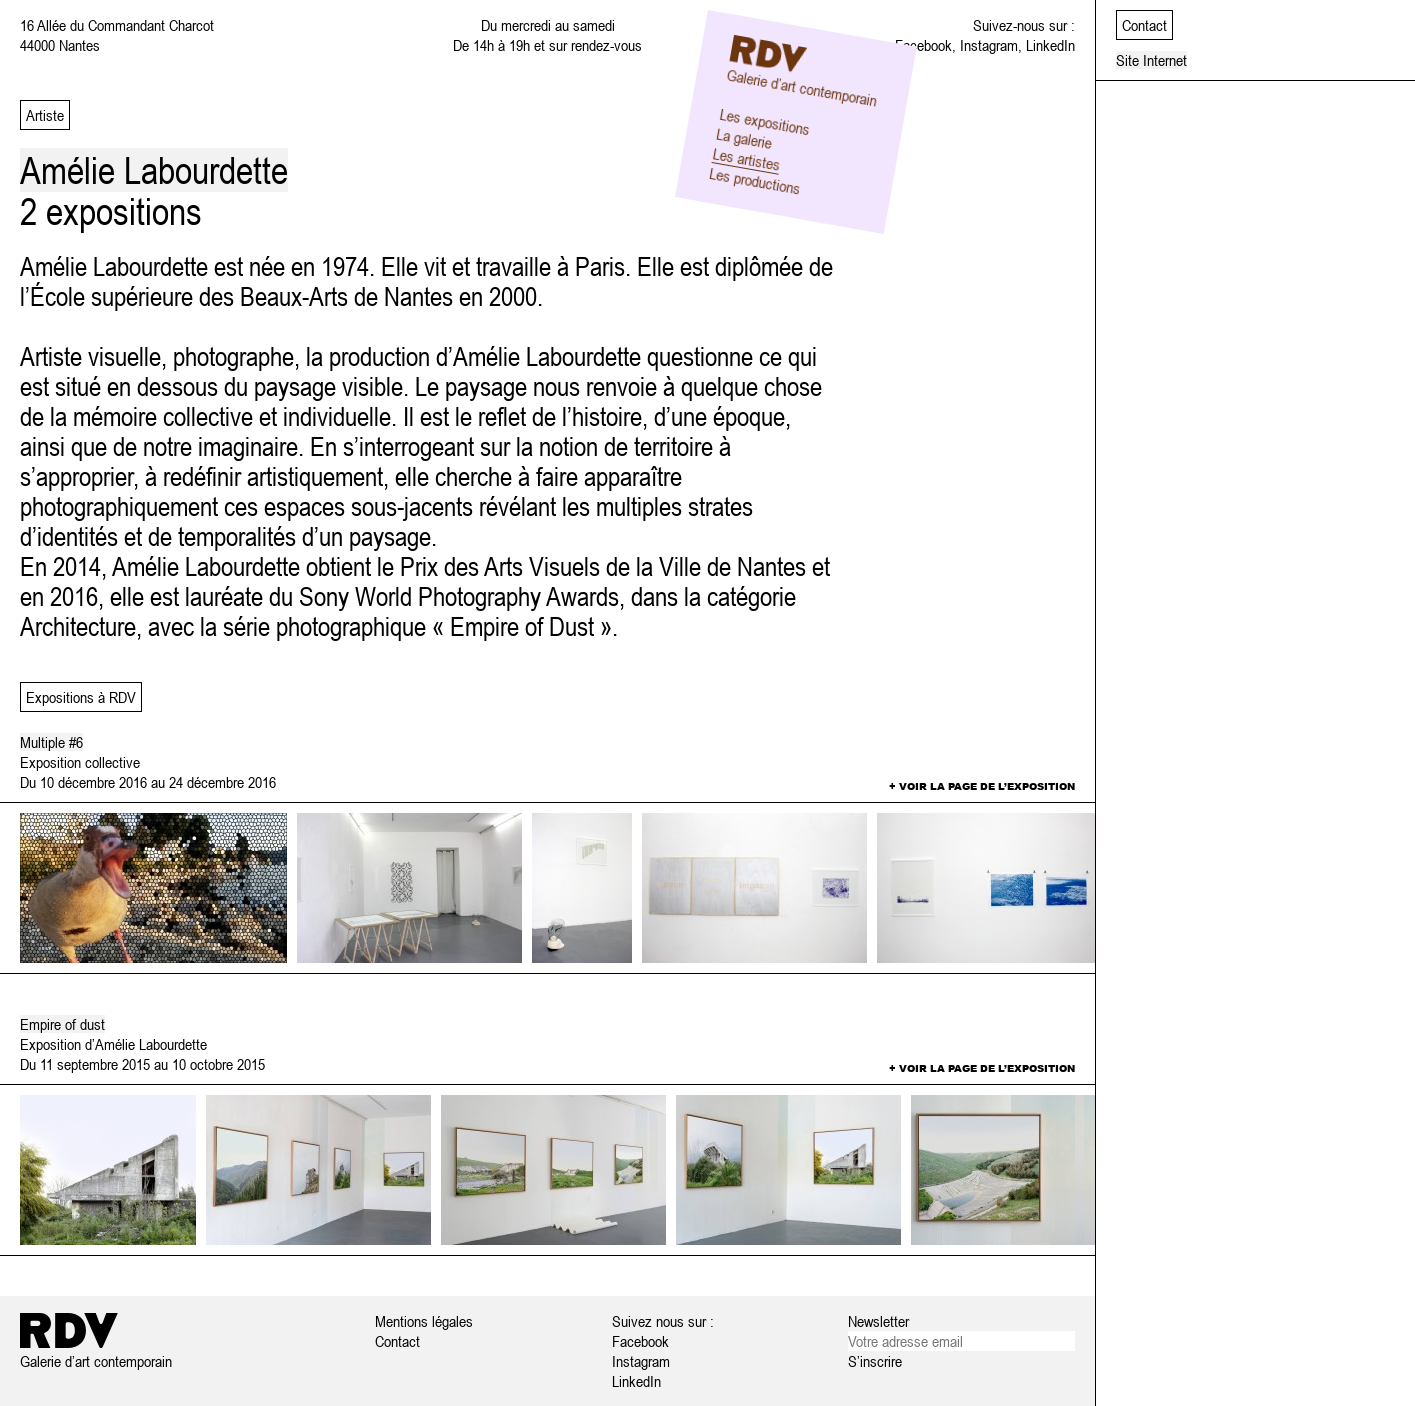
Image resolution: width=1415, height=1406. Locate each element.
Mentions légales (424, 1321)
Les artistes (746, 159)
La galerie (744, 137)
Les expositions (764, 121)
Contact (397, 1341)
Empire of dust (62, 1024)
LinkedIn (1050, 45)
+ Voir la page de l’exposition (982, 786)
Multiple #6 (51, 742)
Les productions (755, 181)
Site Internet (1151, 60)
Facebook (923, 45)
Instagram (989, 45)
